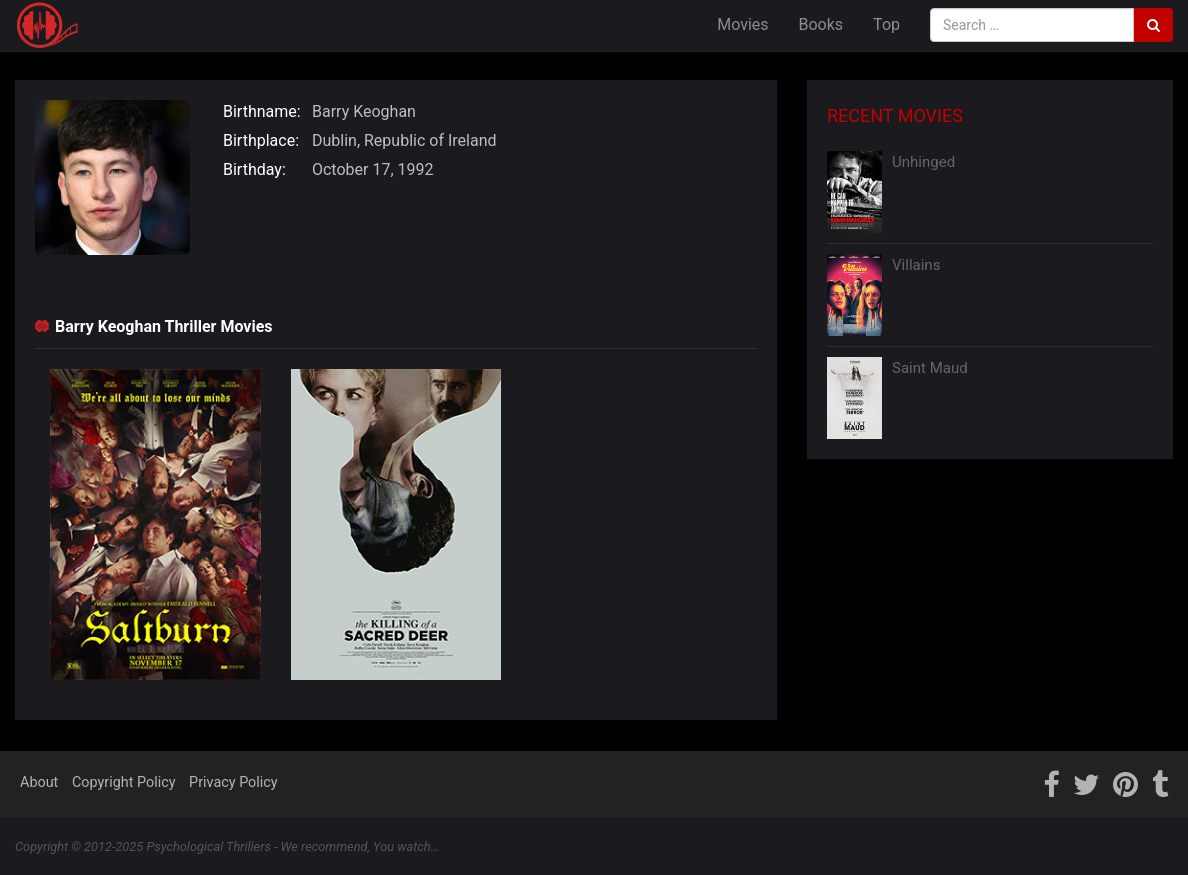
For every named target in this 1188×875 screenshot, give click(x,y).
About (39, 782)
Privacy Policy (233, 782)
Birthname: (262, 111)
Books (821, 24)
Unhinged (923, 162)
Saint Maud (930, 368)
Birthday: (254, 169)
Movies (742, 24)
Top (886, 24)
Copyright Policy (124, 782)
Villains (916, 265)
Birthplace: (261, 140)
